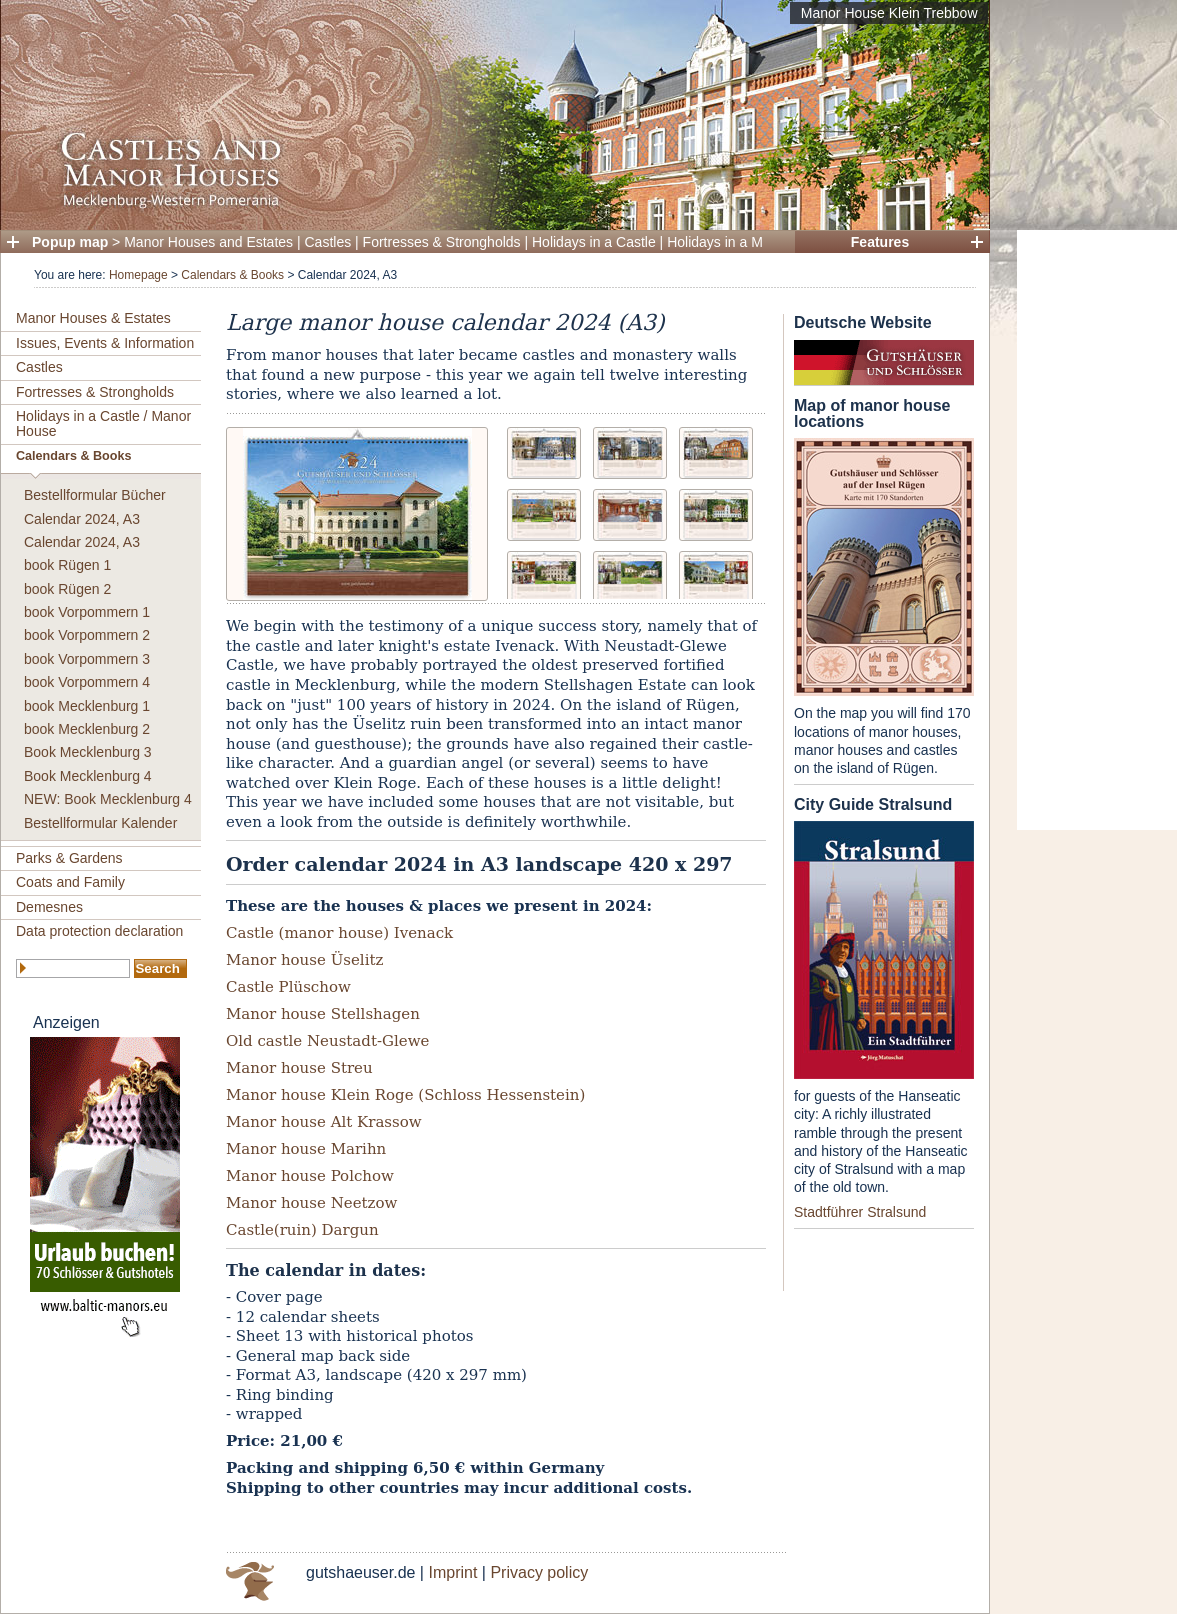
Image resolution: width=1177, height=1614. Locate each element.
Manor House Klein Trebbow (889, 13)
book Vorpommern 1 (87, 612)
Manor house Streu (299, 1068)
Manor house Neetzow (311, 1203)
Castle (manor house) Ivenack (339, 933)
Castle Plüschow (288, 987)
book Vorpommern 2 (87, 635)
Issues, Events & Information (105, 343)
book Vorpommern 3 (87, 659)
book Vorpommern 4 (87, 682)
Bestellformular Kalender (100, 823)
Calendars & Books (232, 275)
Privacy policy (539, 1572)
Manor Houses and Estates (208, 242)
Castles (328, 242)
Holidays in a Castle (594, 242)
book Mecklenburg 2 (87, 729)
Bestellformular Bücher (95, 495)
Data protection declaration (99, 931)
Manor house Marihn (306, 1149)
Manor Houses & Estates (93, 318)
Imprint (452, 1572)
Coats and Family (70, 882)
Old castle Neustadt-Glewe (327, 1041)
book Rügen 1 (67, 565)
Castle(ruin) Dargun (302, 1230)
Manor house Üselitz (304, 960)
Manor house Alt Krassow (324, 1122)
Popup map (70, 242)
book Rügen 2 (67, 589)
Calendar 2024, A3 (82, 519)
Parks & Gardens (69, 858)
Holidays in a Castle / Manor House (103, 423)
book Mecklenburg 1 (87, 706)
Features (880, 242)
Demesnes (49, 907)
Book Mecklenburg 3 (88, 752)
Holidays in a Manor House (751, 242)
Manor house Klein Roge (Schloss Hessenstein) (405, 1095)
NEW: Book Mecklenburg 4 (108, 799)
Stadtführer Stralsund (860, 1212)
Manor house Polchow (310, 1176)
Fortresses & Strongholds (442, 242)
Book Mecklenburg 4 (88, 776)
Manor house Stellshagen (323, 1014)
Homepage (138, 275)
